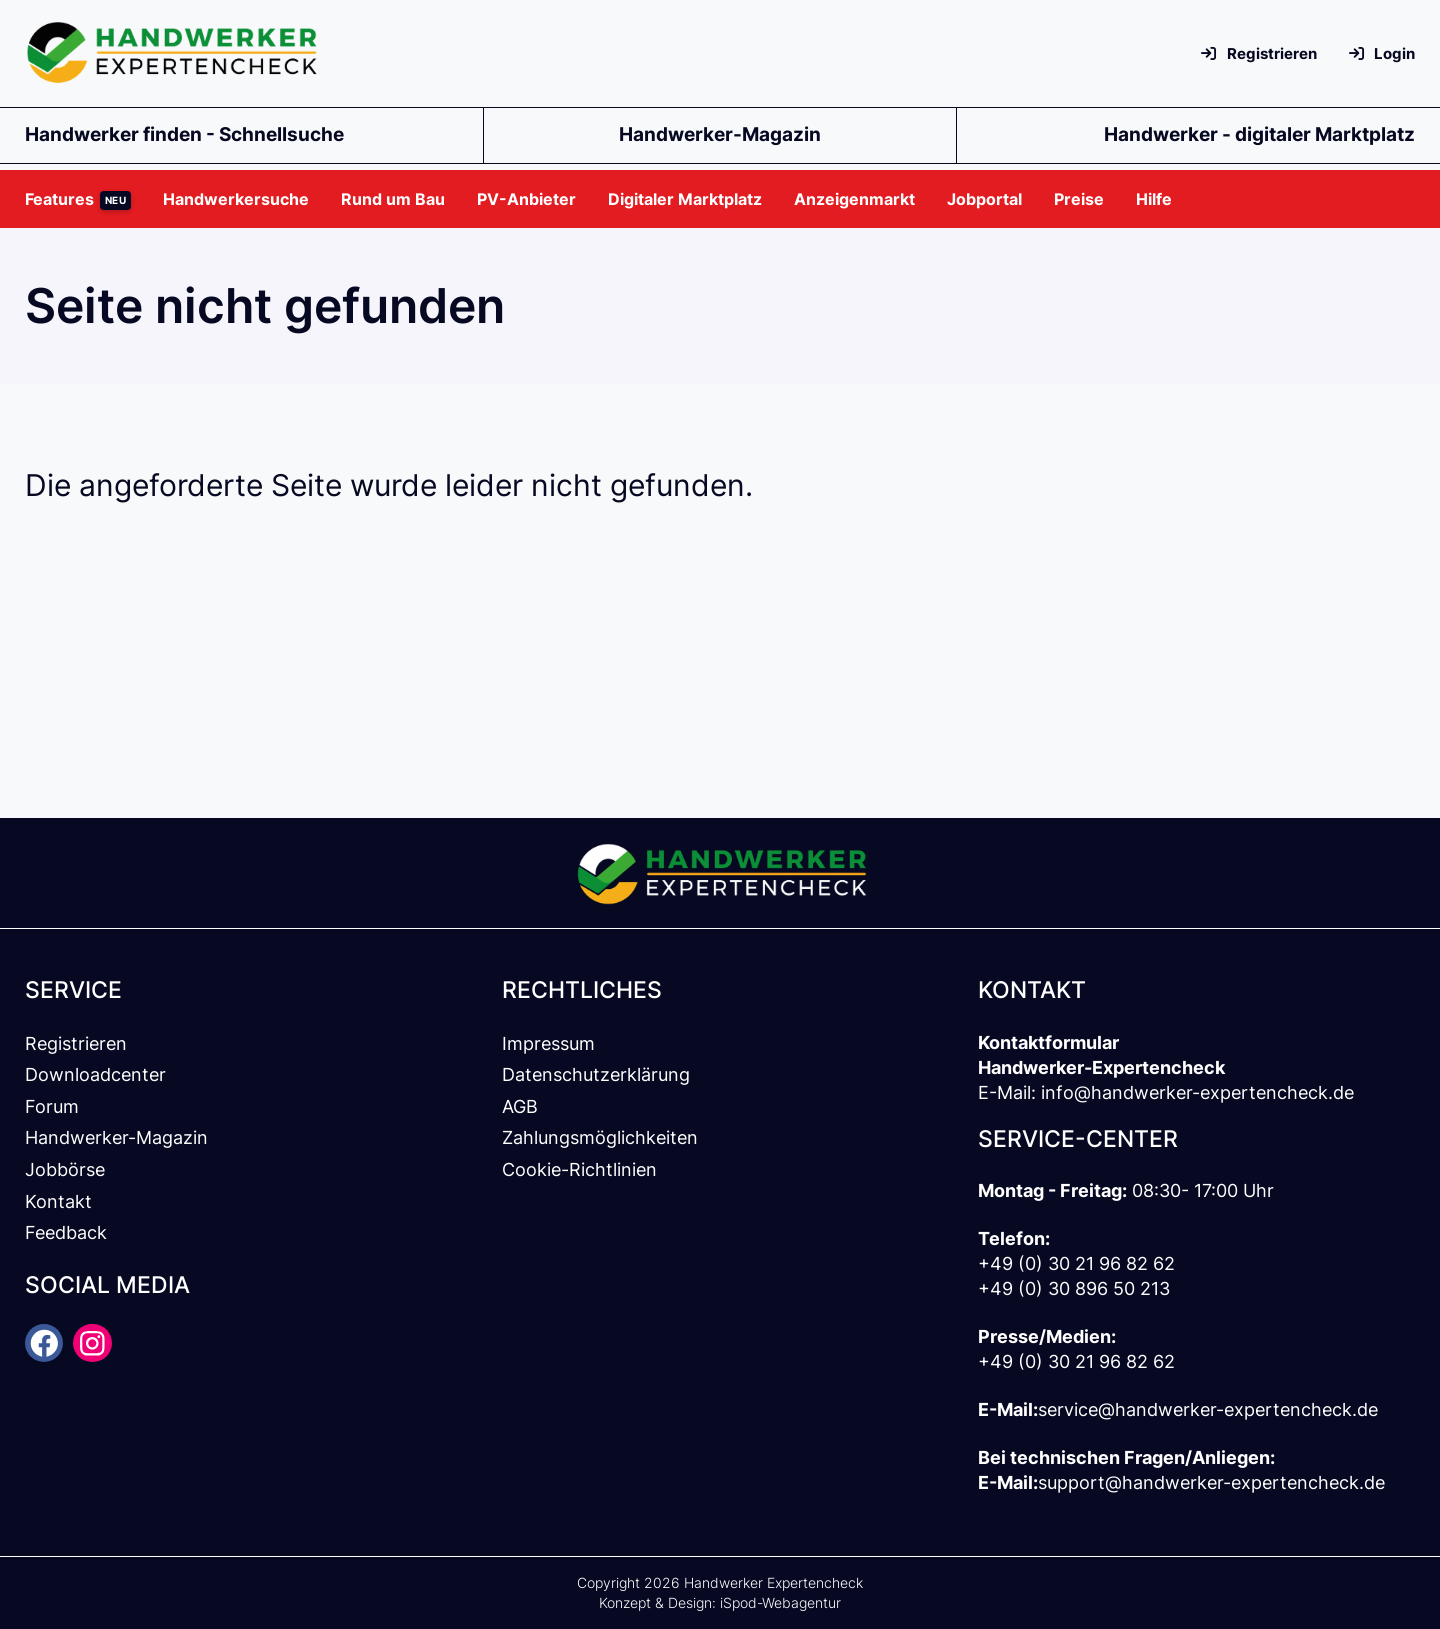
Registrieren (1259, 53)
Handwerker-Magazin (720, 134)
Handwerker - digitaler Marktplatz (1259, 134)
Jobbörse (65, 1169)
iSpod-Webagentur (780, 1602)
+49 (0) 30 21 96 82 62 (1076, 1263)
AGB (520, 1106)
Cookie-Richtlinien (579, 1169)
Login (1382, 53)
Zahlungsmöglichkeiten (600, 1137)
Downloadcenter (95, 1074)
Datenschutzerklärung (596, 1074)
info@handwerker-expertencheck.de (1197, 1092)
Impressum (548, 1043)
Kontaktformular (1048, 1042)
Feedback (66, 1232)
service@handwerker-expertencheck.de (1208, 1409)
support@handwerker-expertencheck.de (1211, 1482)
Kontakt (58, 1201)
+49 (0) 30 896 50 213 (1074, 1288)
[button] (86, 199)
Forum (52, 1106)
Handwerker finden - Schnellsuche (184, 134)
